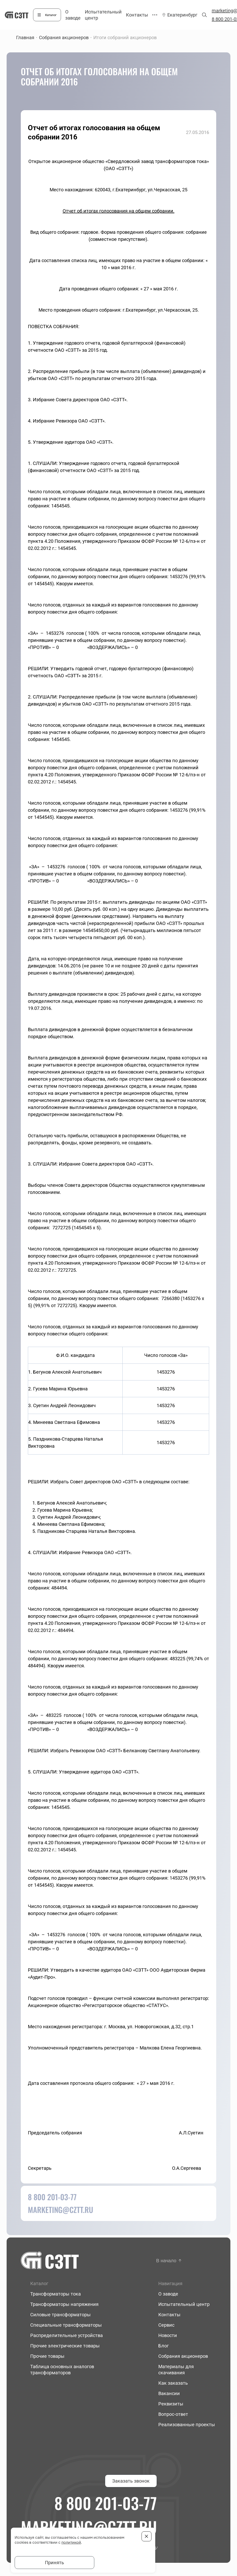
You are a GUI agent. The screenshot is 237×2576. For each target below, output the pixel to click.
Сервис (166, 2325)
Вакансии (169, 2393)
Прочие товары (47, 2356)
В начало (166, 2260)
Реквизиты (170, 2404)
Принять (54, 2562)
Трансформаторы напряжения (64, 2304)
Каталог (50, 15)
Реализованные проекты (186, 2424)
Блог (163, 2346)
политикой (71, 2542)
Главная (25, 37)
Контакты (137, 15)
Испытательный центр (184, 2304)
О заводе (168, 2294)
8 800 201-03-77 (52, 2197)
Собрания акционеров (64, 37)
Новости (167, 2335)
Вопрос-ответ (173, 2414)
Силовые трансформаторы (60, 2314)
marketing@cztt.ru (60, 2210)
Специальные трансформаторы (66, 2325)
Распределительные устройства (66, 2335)
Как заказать (173, 2383)
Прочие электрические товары (65, 2346)
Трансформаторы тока (55, 2294)
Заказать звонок (131, 2481)
